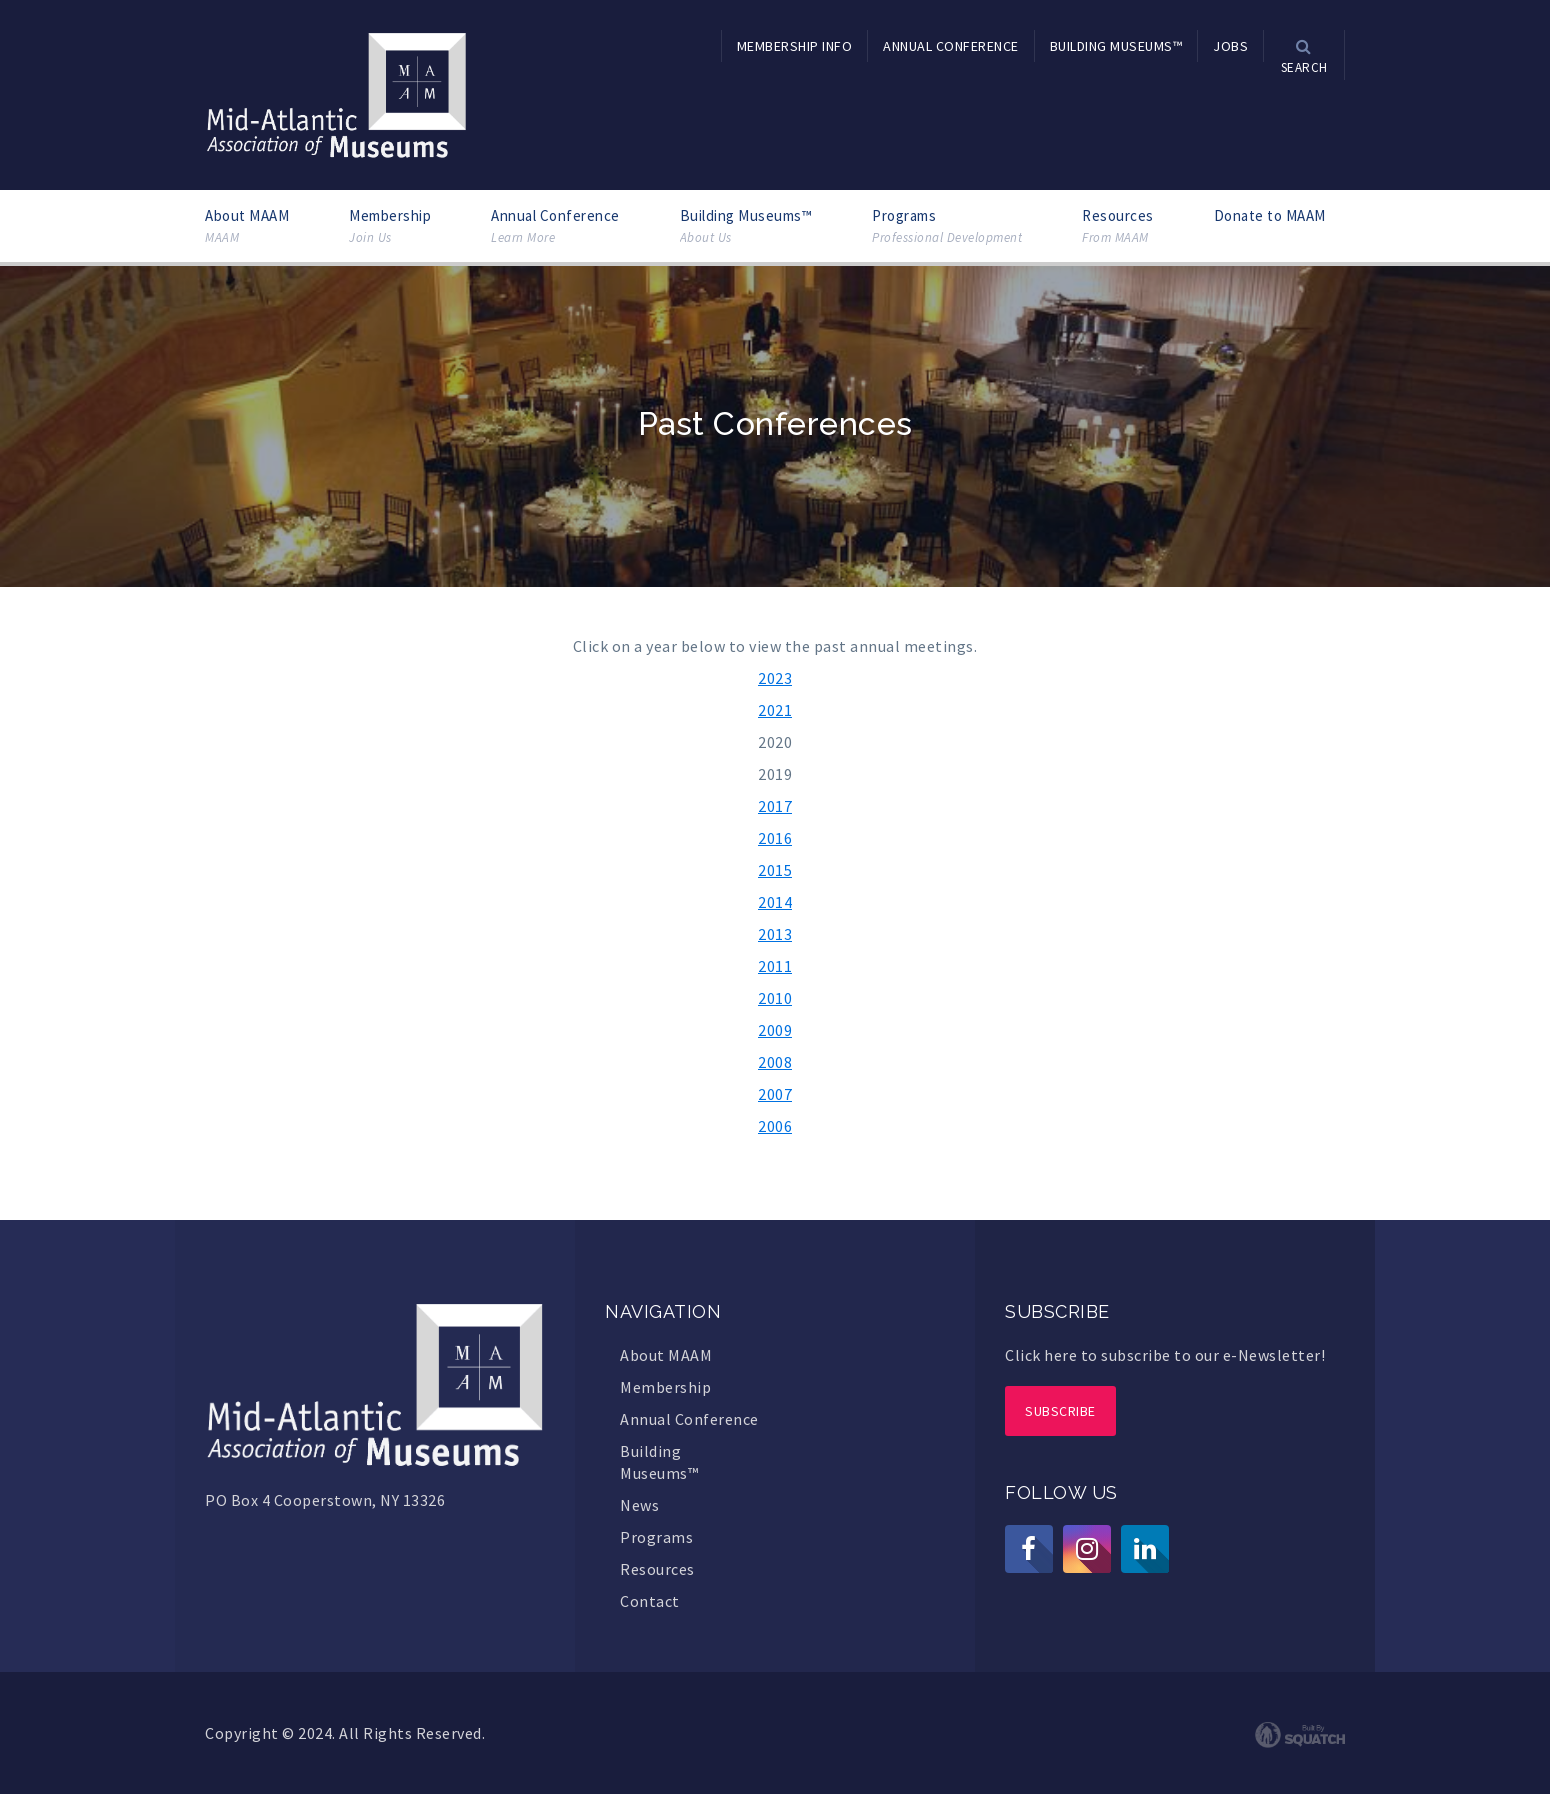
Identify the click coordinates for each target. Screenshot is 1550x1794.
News (639, 1505)
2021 (775, 710)
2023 (775, 678)
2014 (775, 902)
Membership (390, 226)
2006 (775, 1126)
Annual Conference (555, 226)
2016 (775, 838)
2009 (775, 1030)
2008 (775, 1062)
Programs (947, 226)
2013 (775, 934)
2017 (775, 806)
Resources (1118, 226)
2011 (775, 966)
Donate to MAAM (1270, 215)
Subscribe (1060, 1411)
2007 (775, 1094)
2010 (775, 998)
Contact (650, 1601)
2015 (775, 870)
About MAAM (247, 226)
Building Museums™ (746, 226)
